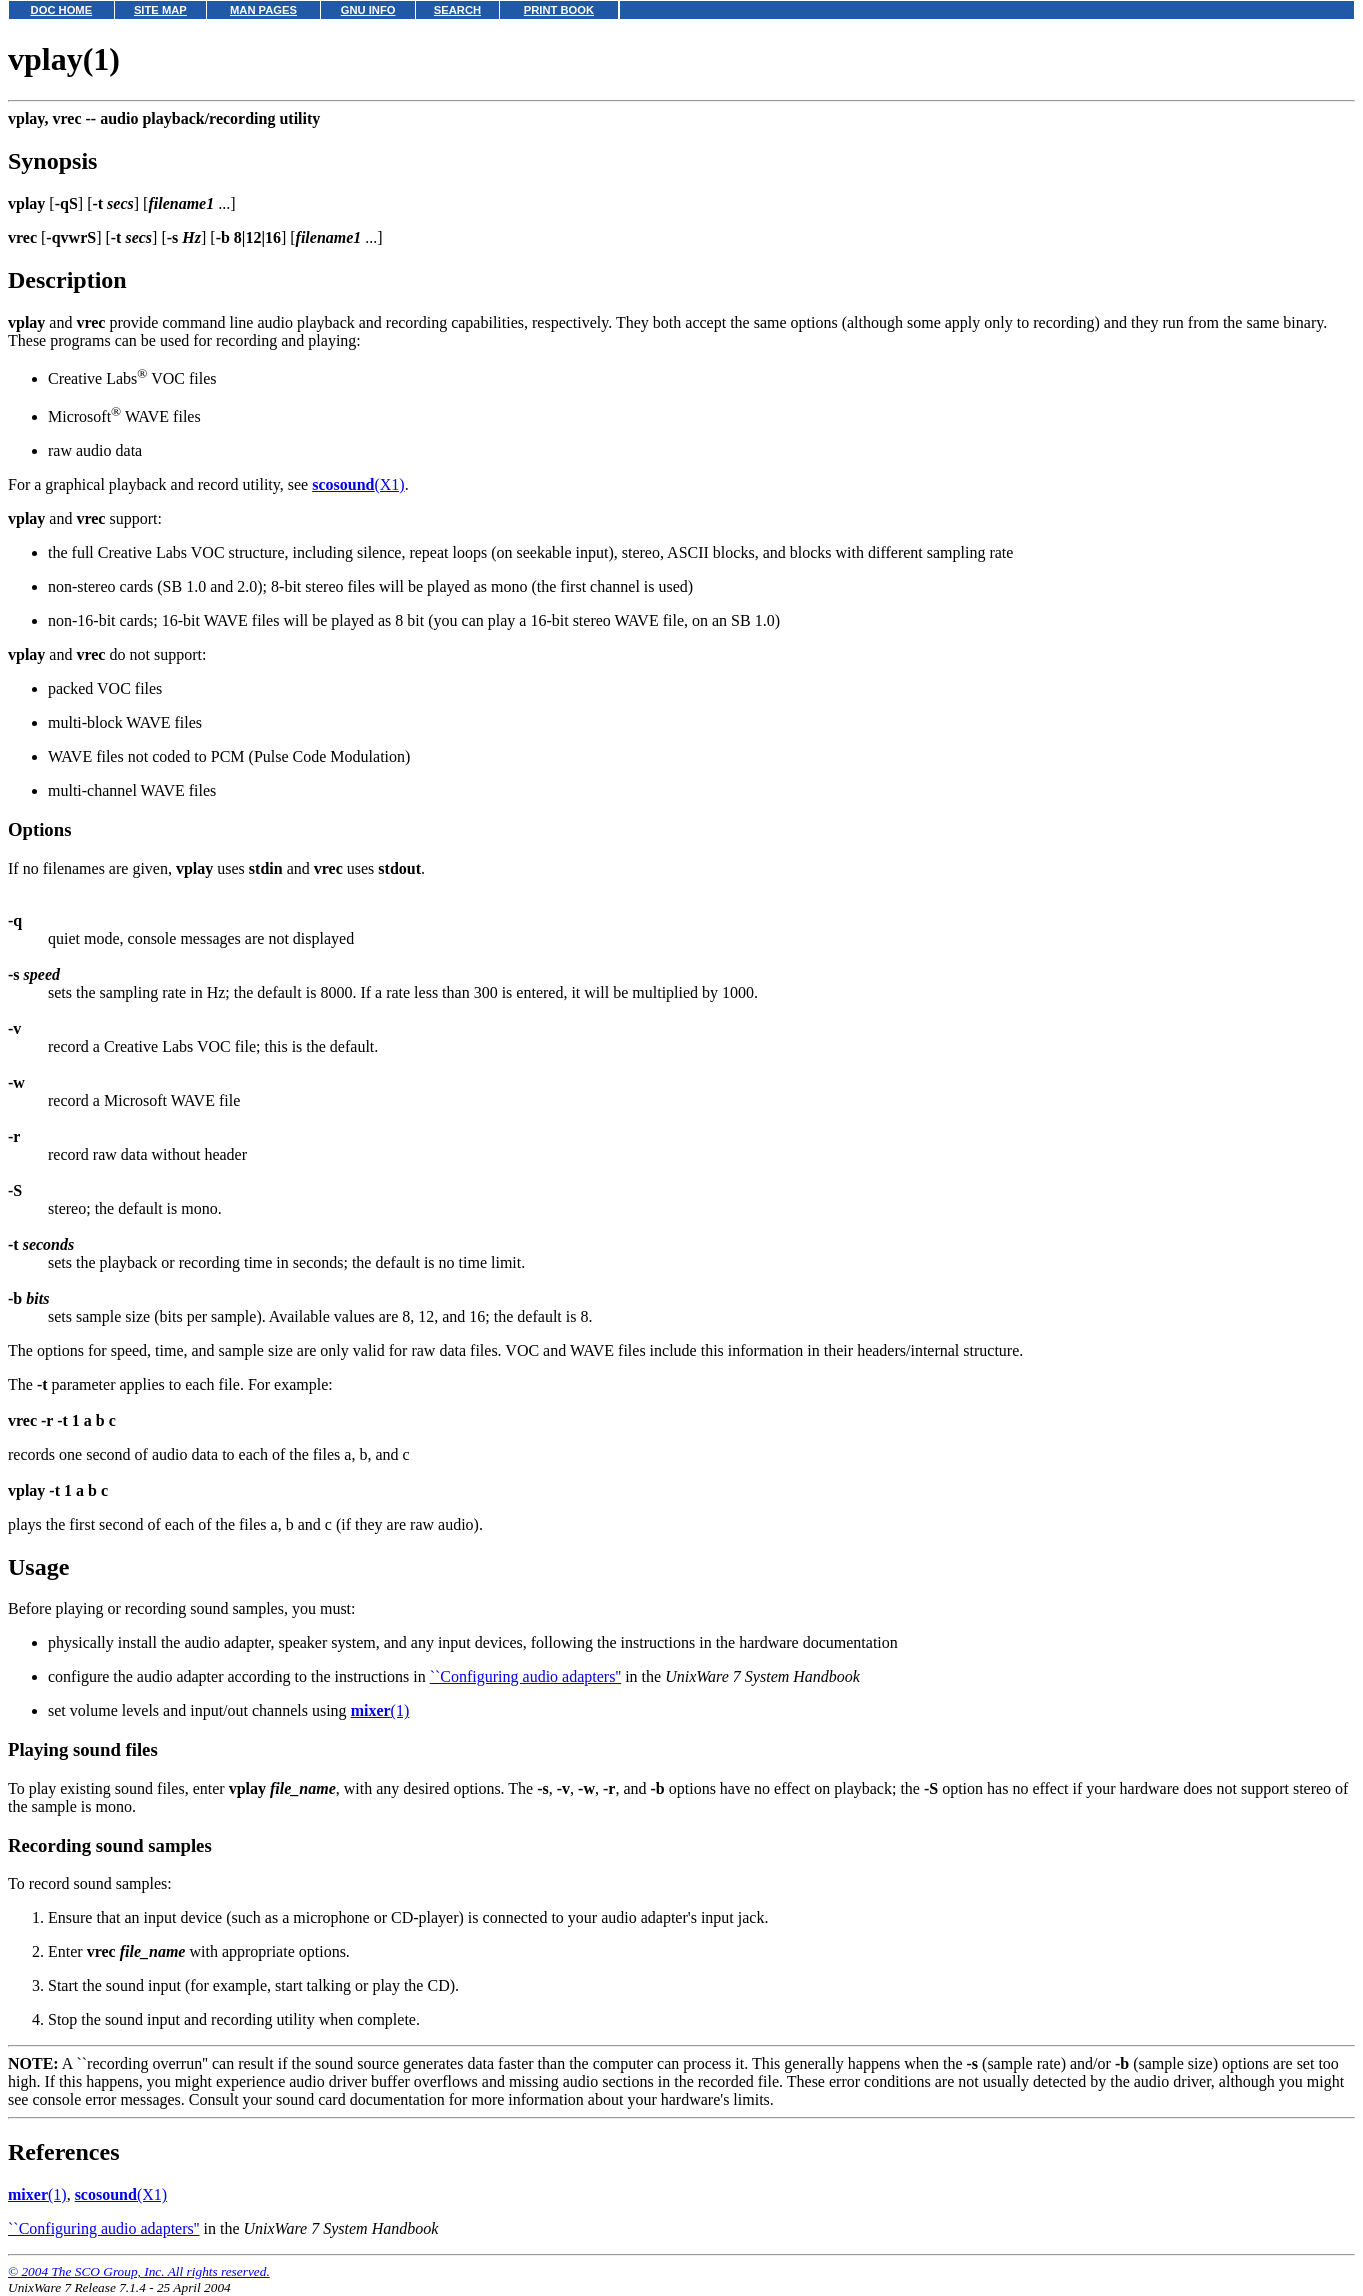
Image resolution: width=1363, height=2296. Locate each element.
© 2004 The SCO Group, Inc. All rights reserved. (139, 2271)
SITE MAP (160, 10)
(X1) (358, 484)
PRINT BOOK (559, 10)
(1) (380, 1710)
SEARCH (457, 10)
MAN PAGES (263, 10)
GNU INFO (368, 10)
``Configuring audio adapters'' (526, 1676)
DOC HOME (62, 10)
